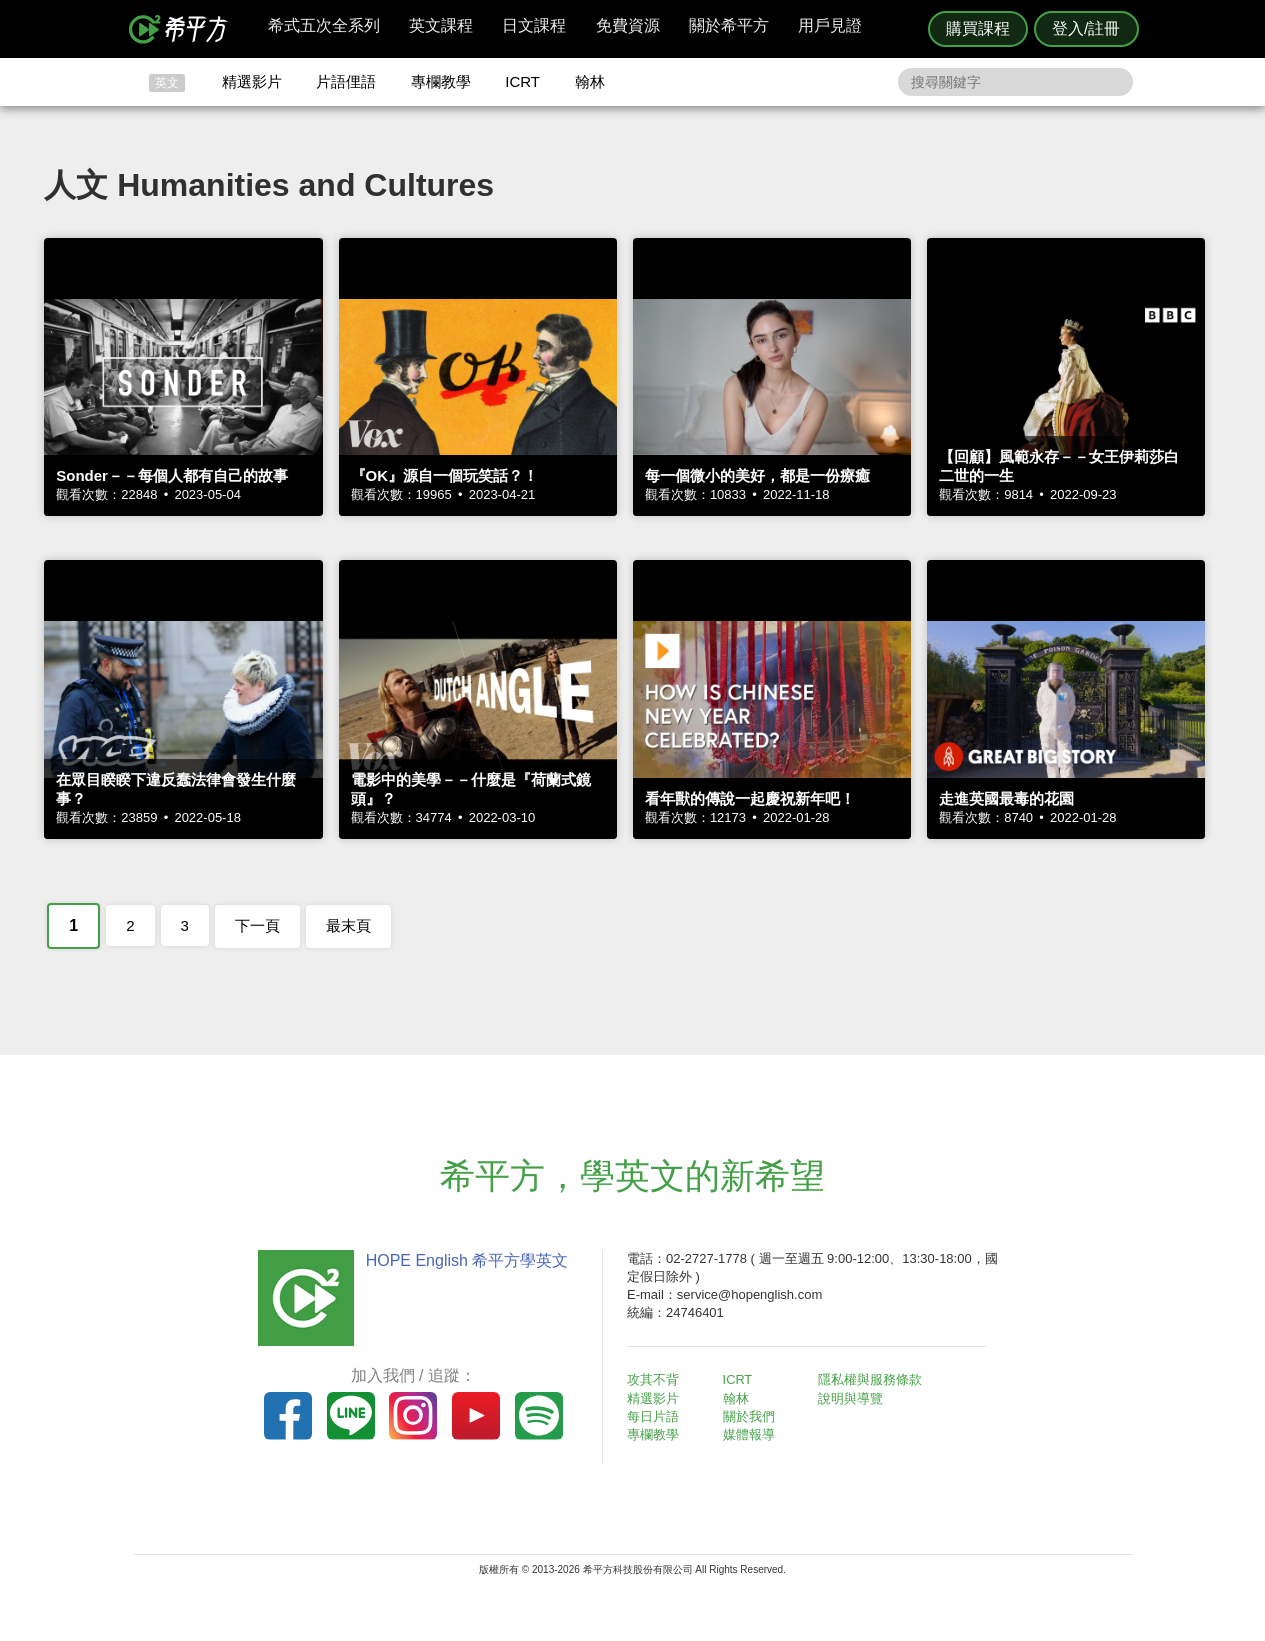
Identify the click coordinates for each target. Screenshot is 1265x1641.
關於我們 (752, 1416)
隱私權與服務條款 (874, 1379)
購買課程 (978, 28)
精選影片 (252, 81)
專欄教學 (441, 81)
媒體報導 (752, 1434)
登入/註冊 (1086, 28)
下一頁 (257, 925)
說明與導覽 (854, 1398)
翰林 (590, 81)
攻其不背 (657, 1379)
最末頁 (348, 925)
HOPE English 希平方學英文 (463, 1260)
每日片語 (657, 1416)
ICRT (522, 81)
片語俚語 (346, 81)
